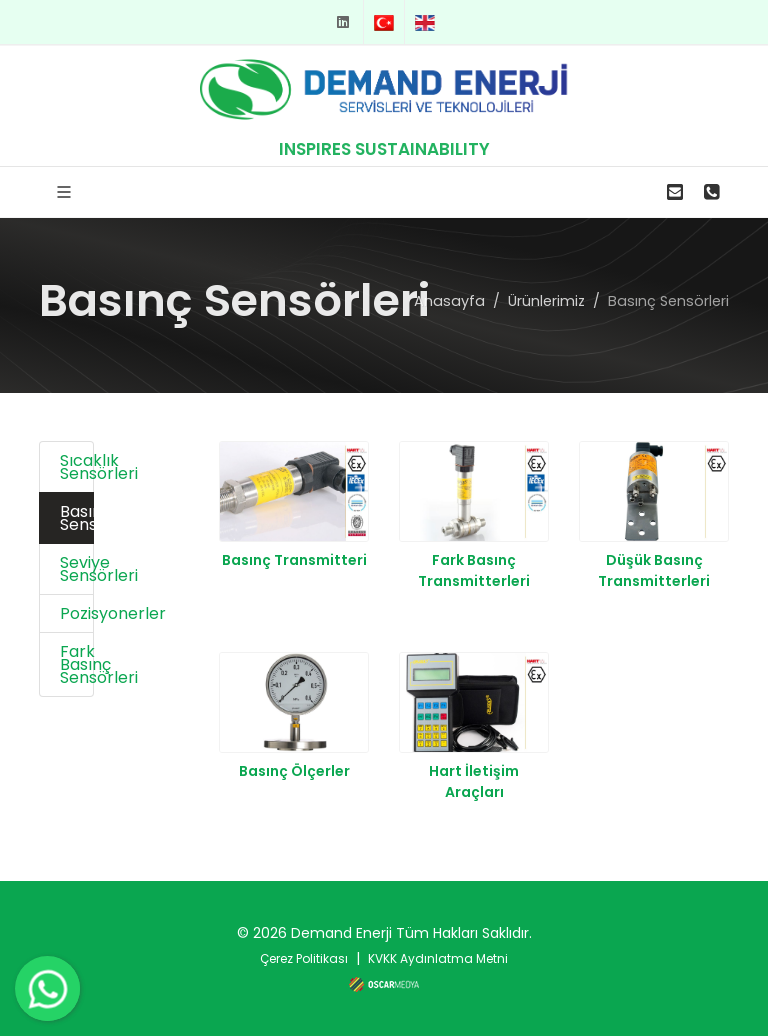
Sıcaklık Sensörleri (77, 467)
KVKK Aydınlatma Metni (438, 958)
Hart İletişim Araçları (474, 781)
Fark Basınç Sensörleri (77, 664)
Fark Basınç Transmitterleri (474, 570)
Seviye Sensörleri (77, 569)
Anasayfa (449, 300)
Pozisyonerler (77, 613)
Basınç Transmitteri (294, 560)
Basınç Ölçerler (294, 771)
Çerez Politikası (304, 958)
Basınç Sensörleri (77, 518)
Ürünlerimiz (546, 300)
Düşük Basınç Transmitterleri (654, 570)
